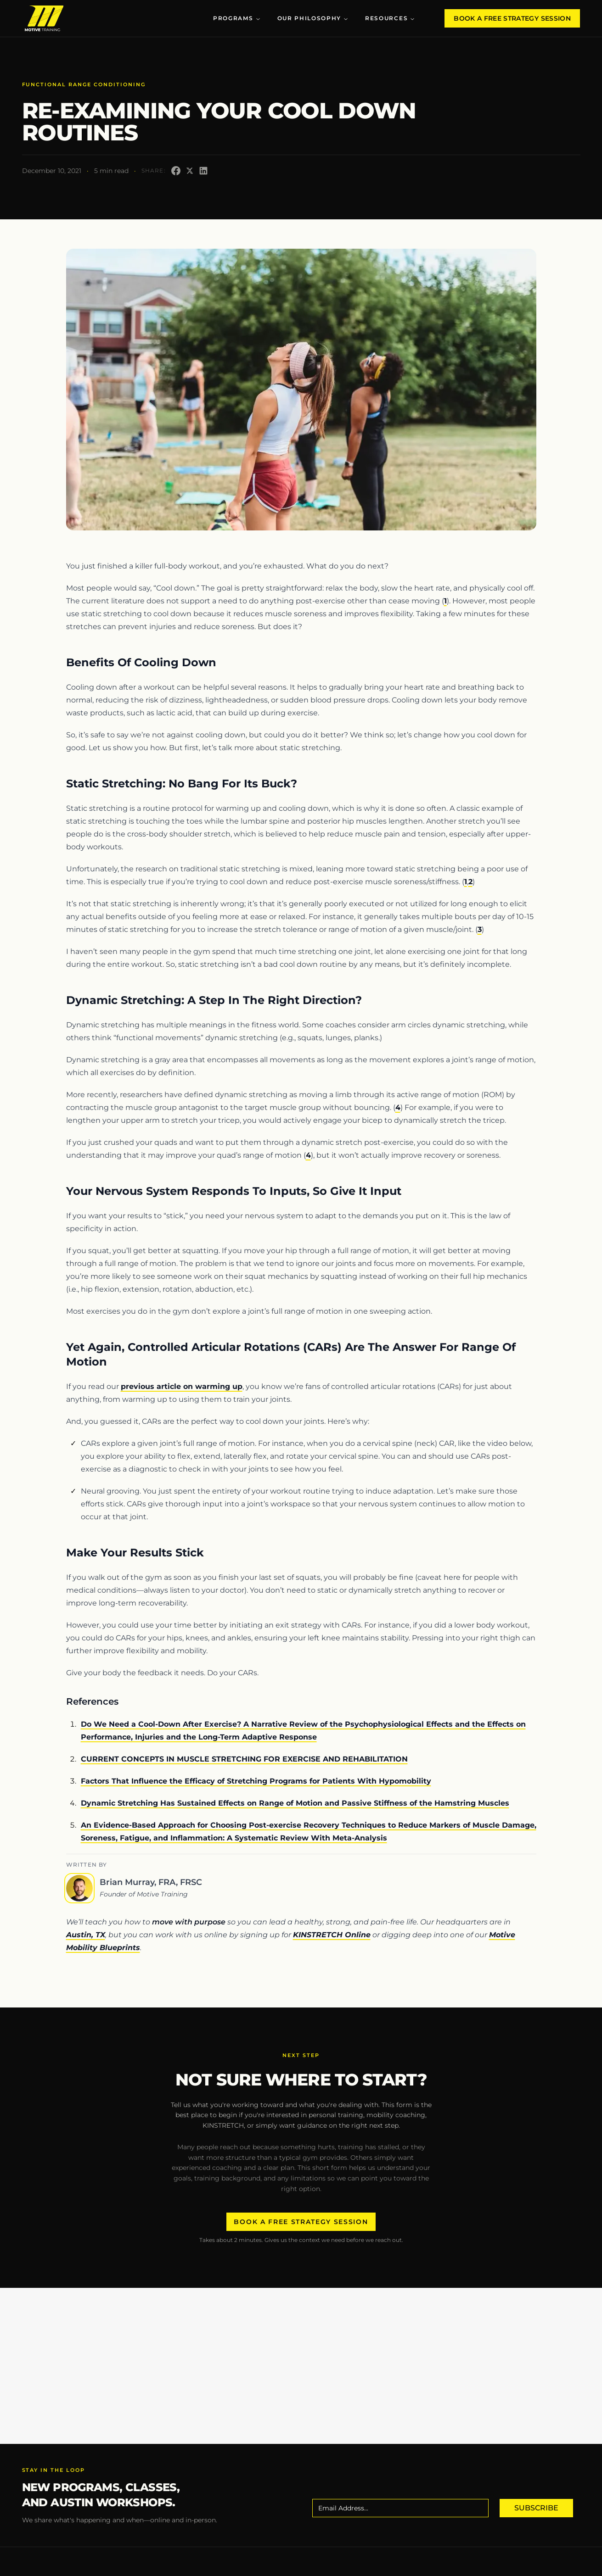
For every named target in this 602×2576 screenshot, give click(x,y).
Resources (390, 18)
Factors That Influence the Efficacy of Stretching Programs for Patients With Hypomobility (256, 1781)
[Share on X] (189, 170)
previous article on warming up (181, 1386)
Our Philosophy (313, 18)
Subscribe (536, 2508)
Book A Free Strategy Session (512, 18)
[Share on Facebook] (175, 170)
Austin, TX (85, 1934)
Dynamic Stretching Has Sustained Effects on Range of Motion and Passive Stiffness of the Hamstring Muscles (295, 1803)
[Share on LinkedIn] (203, 170)
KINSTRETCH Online (332, 1934)
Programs (236, 18)
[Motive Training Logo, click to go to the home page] (44, 18)
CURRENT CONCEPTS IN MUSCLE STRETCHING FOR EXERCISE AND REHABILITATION (244, 1759)
